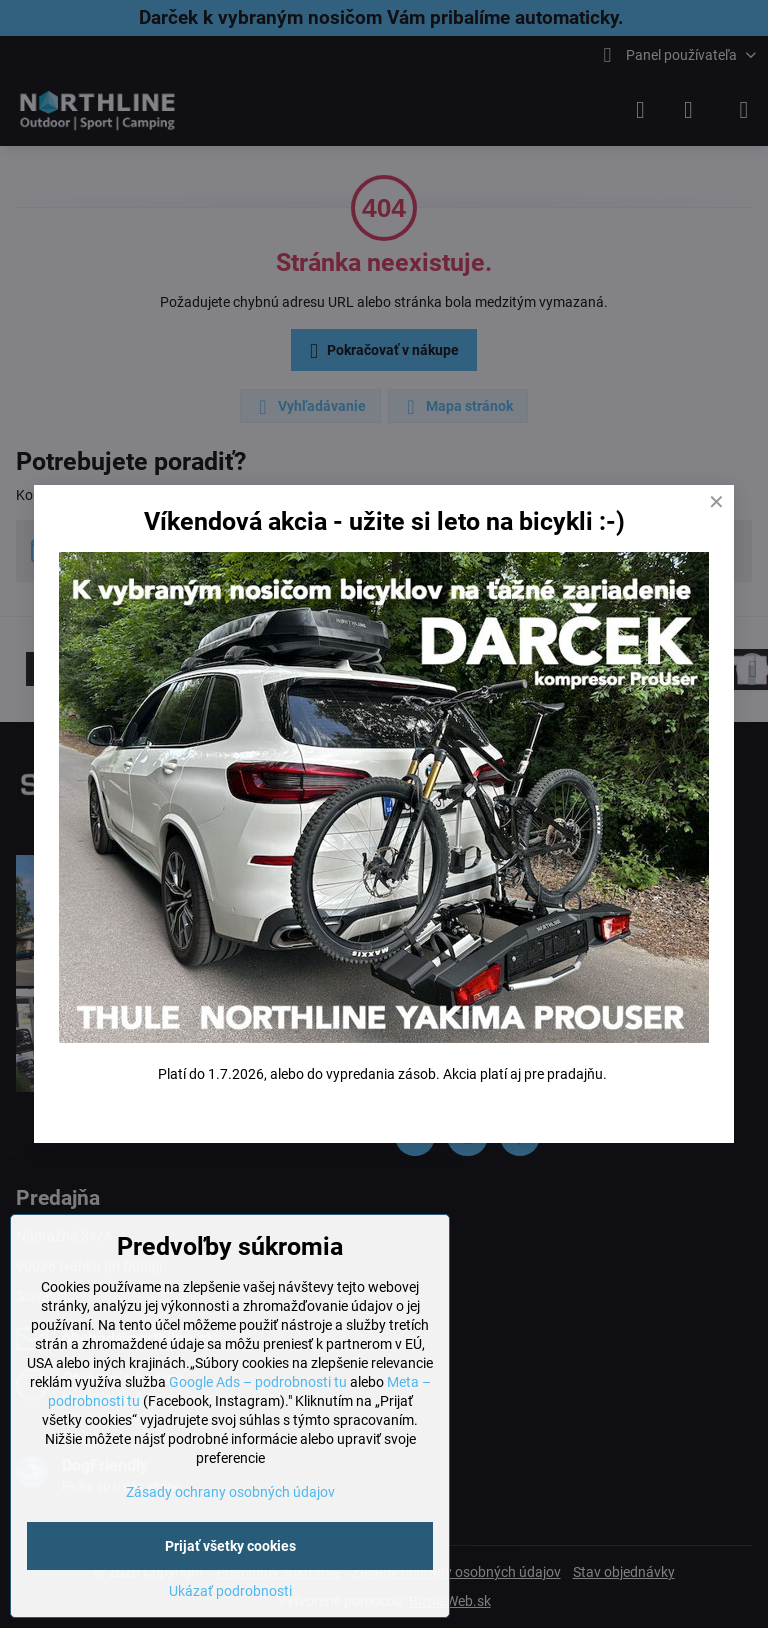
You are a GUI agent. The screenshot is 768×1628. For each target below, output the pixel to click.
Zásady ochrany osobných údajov (230, 1492)
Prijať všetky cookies (230, 1546)
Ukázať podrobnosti (230, 1591)
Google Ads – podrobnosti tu (258, 1382)
